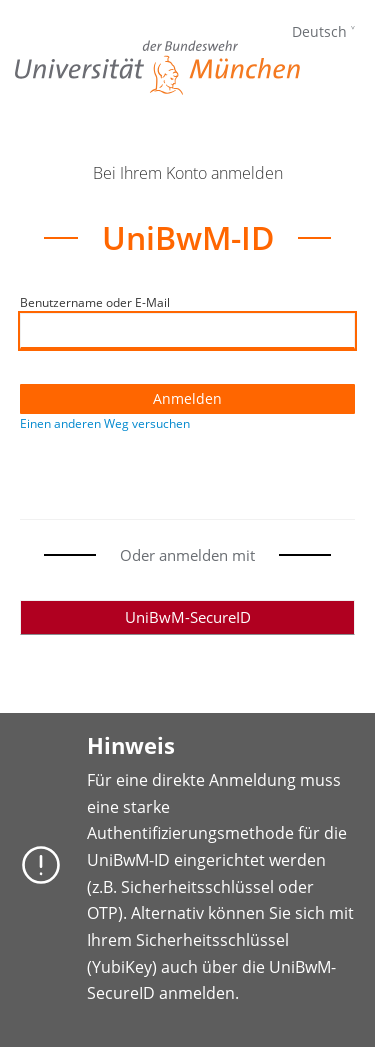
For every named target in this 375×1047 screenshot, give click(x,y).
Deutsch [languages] (319, 31)
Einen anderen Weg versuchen (105, 423)
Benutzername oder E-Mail (95, 302)
